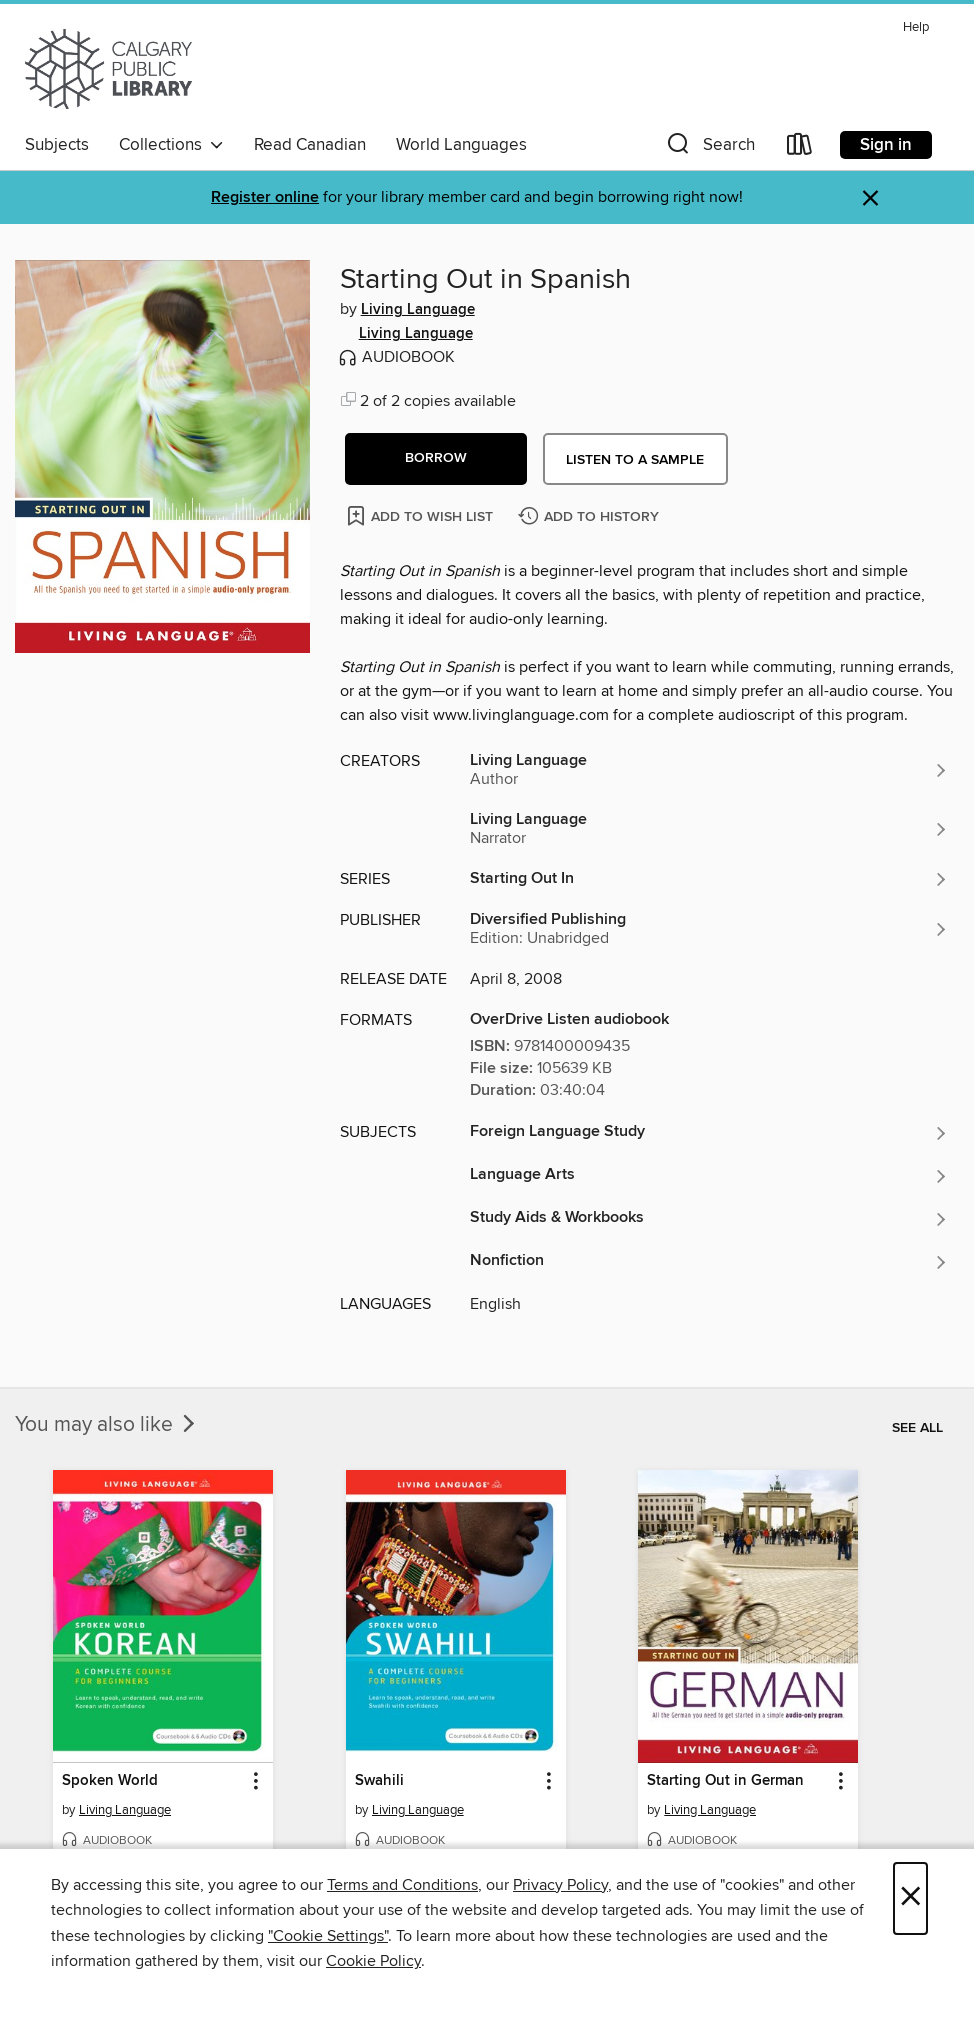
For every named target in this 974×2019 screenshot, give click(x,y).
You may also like (107, 1425)
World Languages (461, 145)
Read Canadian (310, 145)
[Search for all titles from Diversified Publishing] (709, 929)
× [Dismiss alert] (870, 198)
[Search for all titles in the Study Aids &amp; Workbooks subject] (709, 1219)
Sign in (886, 145)
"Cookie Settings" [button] (328, 1936)
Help (916, 27)
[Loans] (800, 148)
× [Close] (910, 1898)
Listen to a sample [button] (635, 460)
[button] (709, 148)
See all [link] (917, 1428)
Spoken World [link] (110, 1781)
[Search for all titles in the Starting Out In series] (709, 879)
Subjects (57, 145)
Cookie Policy (373, 1961)
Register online (265, 197)
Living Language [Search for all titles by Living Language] (418, 310)
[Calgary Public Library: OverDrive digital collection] (108, 69)
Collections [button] (171, 145)
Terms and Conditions (402, 1885)
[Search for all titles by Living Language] (709, 770)
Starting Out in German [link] (725, 1781)
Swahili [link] (379, 1781)
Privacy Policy (560, 1885)
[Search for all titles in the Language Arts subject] (709, 1176)
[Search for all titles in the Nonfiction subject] (709, 1262)
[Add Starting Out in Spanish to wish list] (421, 515)
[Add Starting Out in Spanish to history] (591, 517)
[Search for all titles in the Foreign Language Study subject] (709, 1133)
